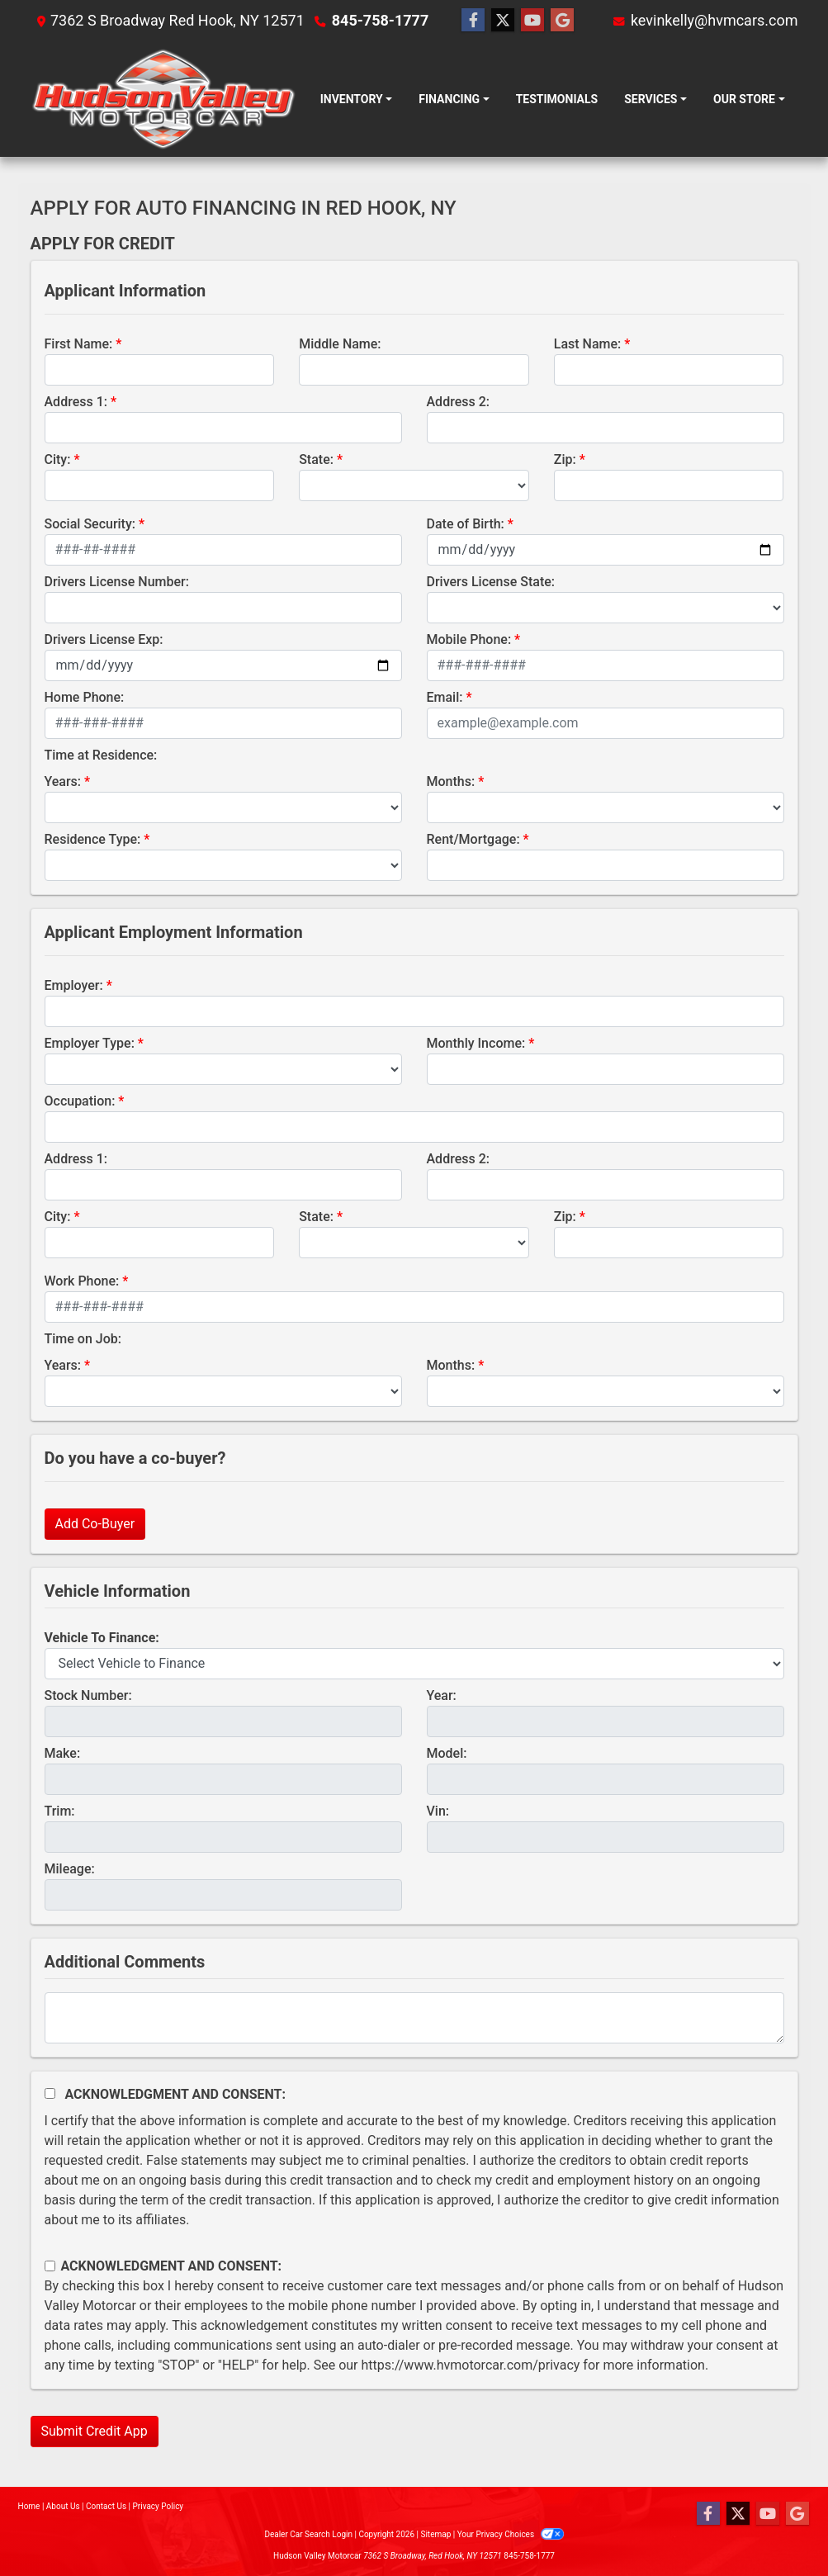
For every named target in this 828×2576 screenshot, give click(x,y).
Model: (447, 1753)
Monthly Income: (476, 1043)
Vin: (438, 1811)
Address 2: (458, 402)
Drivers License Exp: (104, 639)
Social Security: (90, 524)
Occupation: (80, 1101)
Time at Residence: (101, 755)
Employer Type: (90, 1043)
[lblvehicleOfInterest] (414, 1663)
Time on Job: (83, 1339)
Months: (451, 781)
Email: (445, 697)
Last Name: (588, 344)
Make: (63, 1753)
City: (58, 459)
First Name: (79, 344)
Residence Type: (93, 839)
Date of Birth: (465, 524)
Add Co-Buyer (95, 1524)
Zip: (565, 459)
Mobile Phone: (469, 639)
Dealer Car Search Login (308, 2534)
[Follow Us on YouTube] (532, 20)
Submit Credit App (94, 2431)
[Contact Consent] (50, 2266)
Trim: (60, 1811)
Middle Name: (340, 344)
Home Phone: (85, 697)
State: (316, 459)
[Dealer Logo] (163, 99)
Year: (442, 1695)
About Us (63, 2506)
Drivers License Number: (117, 582)
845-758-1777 (380, 20)
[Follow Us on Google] (562, 20)
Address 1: (76, 402)
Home (29, 2506)
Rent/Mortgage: (473, 839)
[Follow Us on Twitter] (502, 20)
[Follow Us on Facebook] (473, 20)
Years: (63, 781)
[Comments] (414, 2017)
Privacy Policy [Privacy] (158, 2506)
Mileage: (70, 1869)
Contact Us (106, 2506)
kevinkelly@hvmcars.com (714, 20)
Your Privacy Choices (510, 2534)
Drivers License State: (491, 582)
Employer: (74, 985)
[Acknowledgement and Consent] (50, 2093)
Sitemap (435, 2534)
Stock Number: (88, 1695)
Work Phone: (82, 1281)
